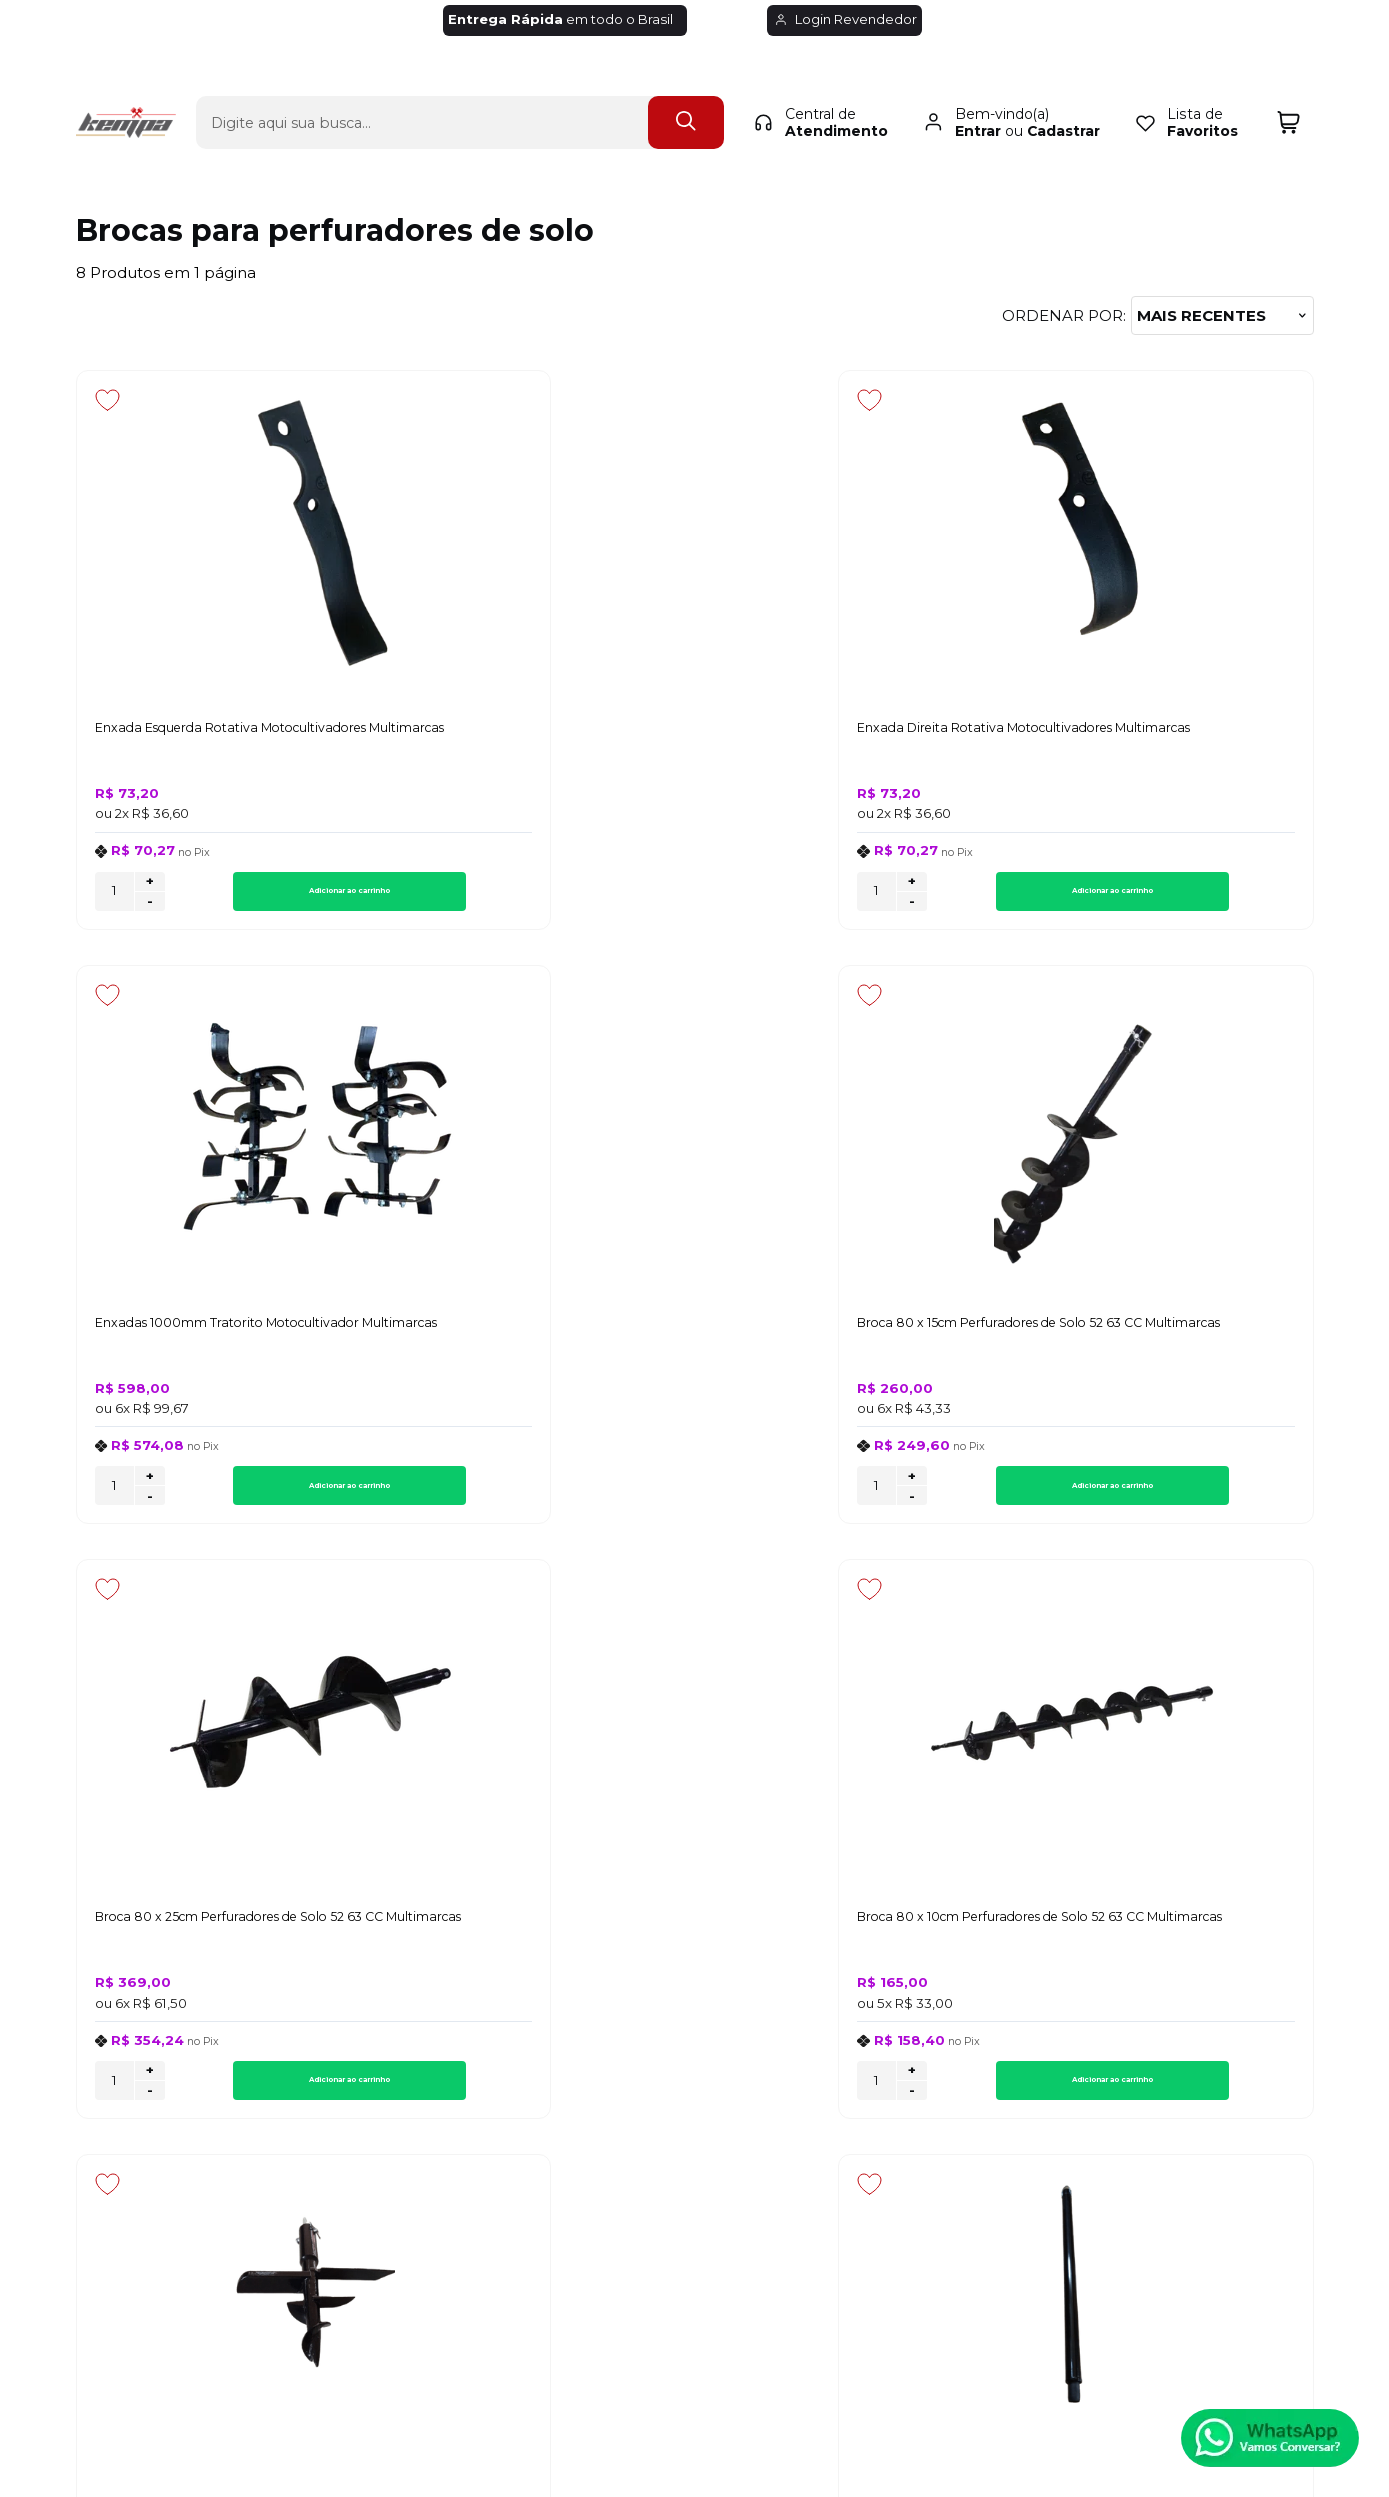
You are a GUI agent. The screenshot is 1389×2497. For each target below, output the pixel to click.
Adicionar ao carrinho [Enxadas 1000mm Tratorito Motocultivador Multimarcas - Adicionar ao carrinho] (888, 897)
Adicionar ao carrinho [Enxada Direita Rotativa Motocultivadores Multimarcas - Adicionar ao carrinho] (574, 897)
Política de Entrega (148, 1973)
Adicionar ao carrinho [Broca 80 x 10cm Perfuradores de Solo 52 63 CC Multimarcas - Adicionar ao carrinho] (574, 1498)
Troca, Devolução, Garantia (470, 1951)
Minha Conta (692, 1973)
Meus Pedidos (697, 1951)
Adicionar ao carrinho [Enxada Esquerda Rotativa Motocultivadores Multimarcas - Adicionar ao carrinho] (261, 897)
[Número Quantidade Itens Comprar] (114, 897)
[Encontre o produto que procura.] (686, 87)
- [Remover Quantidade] (150, 908)
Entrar (978, 96)
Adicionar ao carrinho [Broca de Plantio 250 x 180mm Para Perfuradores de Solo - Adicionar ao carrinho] (888, 1498)
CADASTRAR (1238, 1722)
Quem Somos (128, 2018)
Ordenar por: (1064, 315)
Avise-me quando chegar (1165, 1425)
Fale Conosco (128, 1995)
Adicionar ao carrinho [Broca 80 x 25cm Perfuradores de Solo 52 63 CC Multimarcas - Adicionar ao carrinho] (261, 1498)
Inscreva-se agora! (151, 1705)
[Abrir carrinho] (1288, 87)
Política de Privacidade (162, 1951)
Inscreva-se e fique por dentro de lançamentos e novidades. (203, 1731)
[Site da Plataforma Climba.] (695, 2357)
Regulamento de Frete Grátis (186, 2040)
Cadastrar (1063, 96)
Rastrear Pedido (705, 1995)
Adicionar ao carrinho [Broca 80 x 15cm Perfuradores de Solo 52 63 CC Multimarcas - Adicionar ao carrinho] (1201, 897)
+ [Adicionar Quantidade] (150, 888)
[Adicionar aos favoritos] (107, 400)
